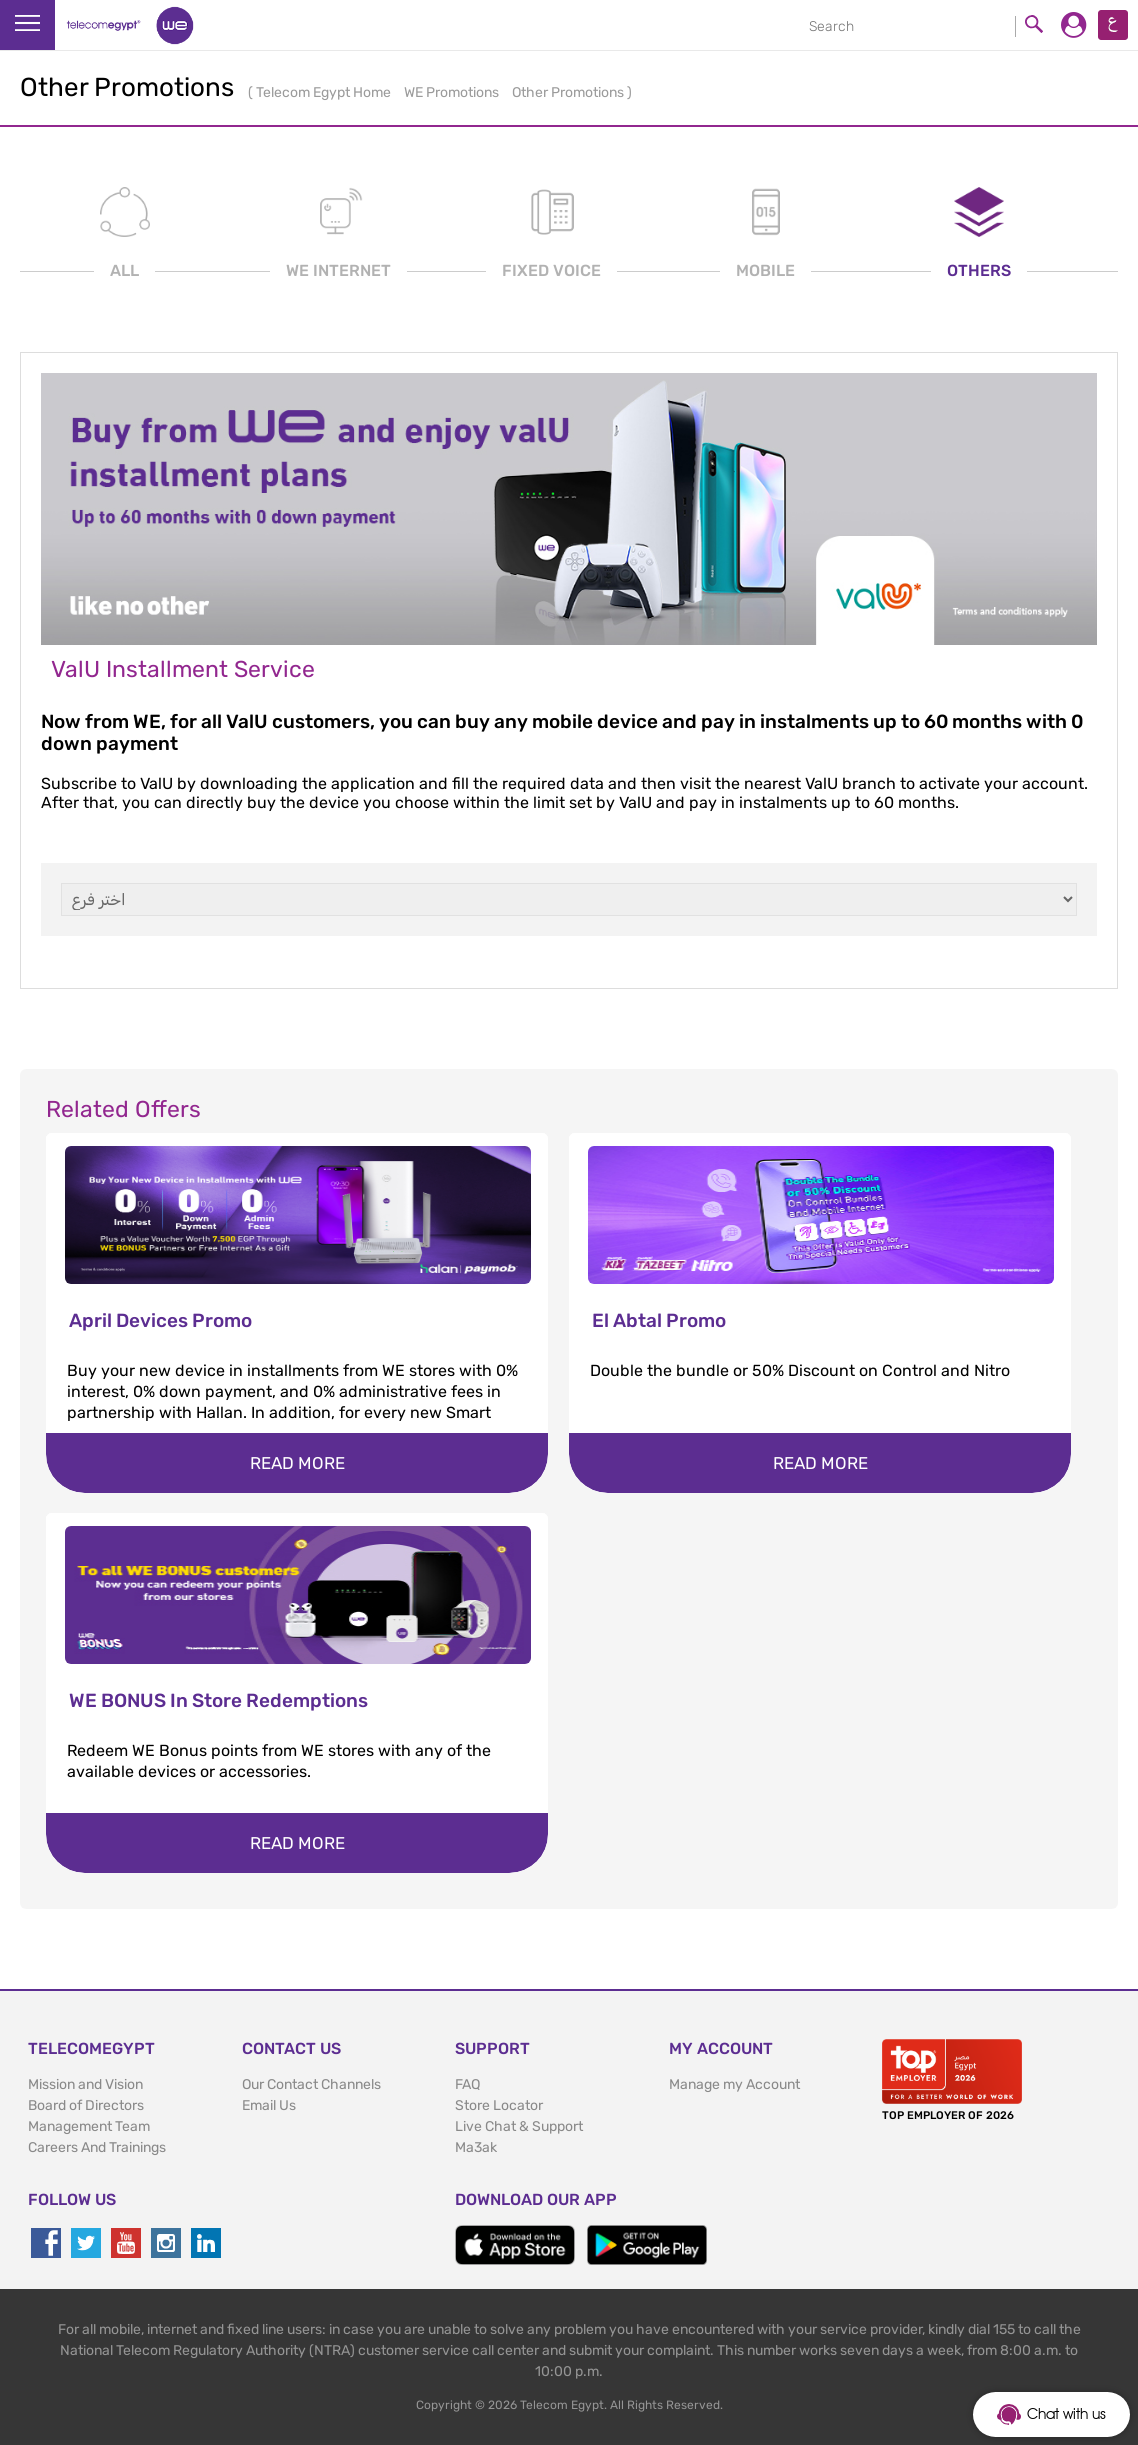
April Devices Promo (160, 1320)
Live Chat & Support (519, 2126)
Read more (297, 1463)
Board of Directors (86, 2105)
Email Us (269, 2105)
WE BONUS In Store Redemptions (218, 1700)
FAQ (467, 2084)
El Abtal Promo (659, 1320)
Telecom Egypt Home (325, 92)
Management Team (89, 2126)
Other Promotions (569, 92)
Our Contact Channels (311, 2084)
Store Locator (499, 2105)
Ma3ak (476, 2147)
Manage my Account (734, 2084)
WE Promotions (453, 92)
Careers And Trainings (97, 2147)
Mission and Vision (85, 2084)
